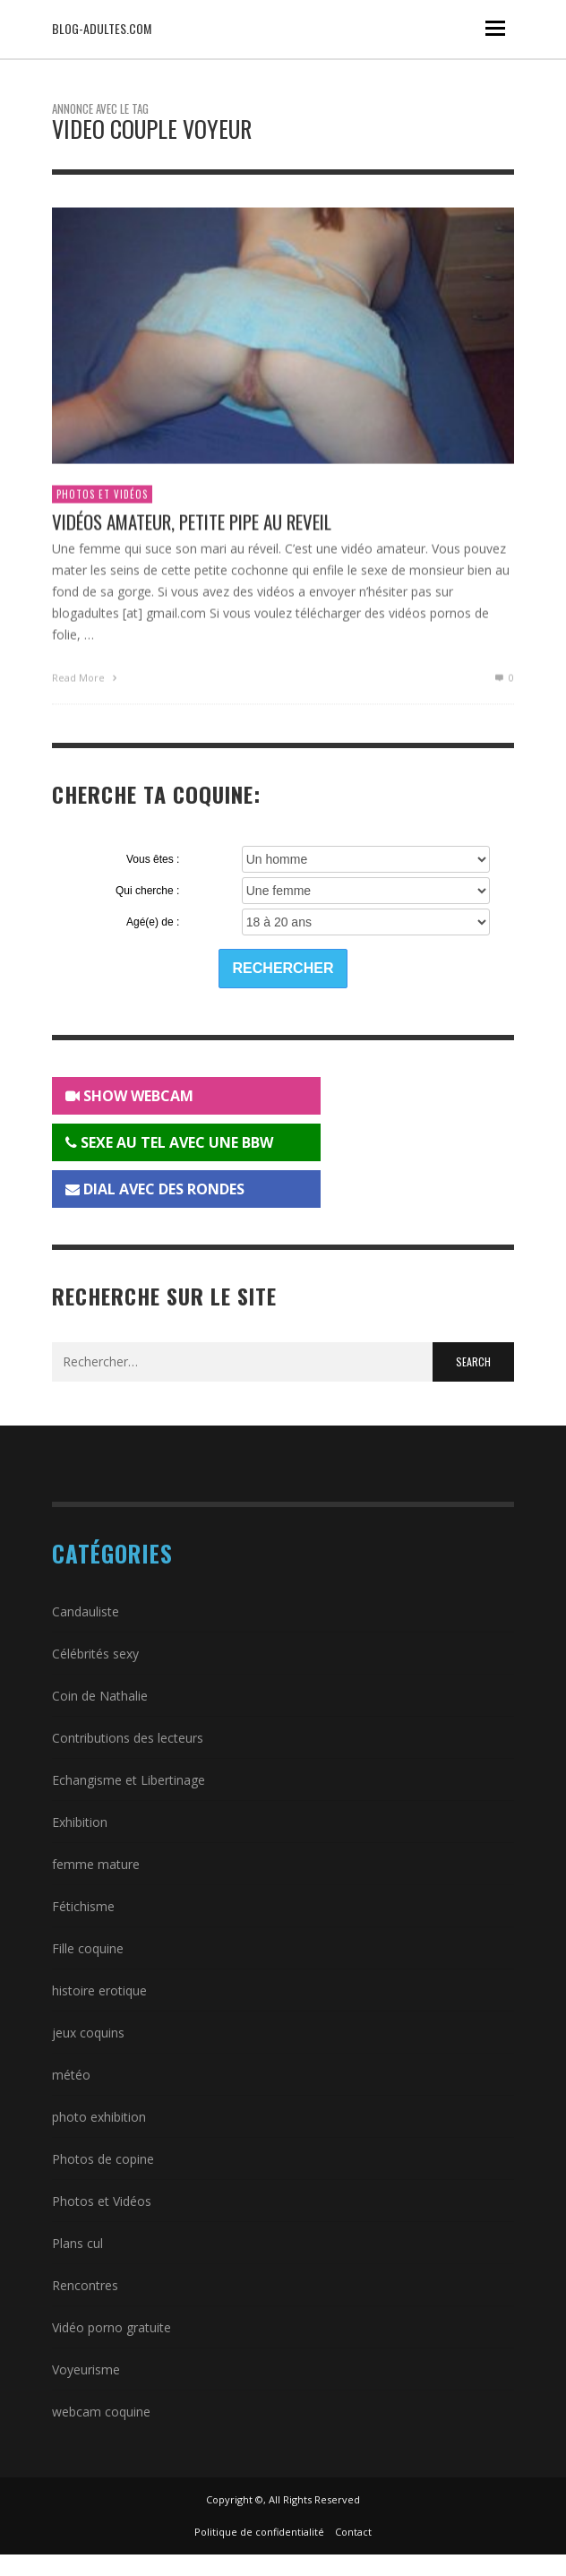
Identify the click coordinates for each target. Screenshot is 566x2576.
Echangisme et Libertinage (128, 1779)
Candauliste (85, 1611)
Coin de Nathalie (100, 1695)
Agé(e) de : (152, 922)
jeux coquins (88, 2032)
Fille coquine (88, 1948)
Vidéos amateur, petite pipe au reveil (191, 524)
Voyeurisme (86, 2369)
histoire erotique (99, 1990)
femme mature (96, 1864)
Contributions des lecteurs (127, 1737)
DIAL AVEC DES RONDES (154, 1189)
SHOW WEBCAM (129, 1096)
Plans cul (77, 2243)
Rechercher (283, 968)
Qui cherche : (147, 890)
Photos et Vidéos (102, 497)
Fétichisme (83, 1906)
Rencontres (85, 2285)
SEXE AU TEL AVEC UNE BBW (169, 1142)
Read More (86, 679)
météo (71, 2074)
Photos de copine (103, 2158)
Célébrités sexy (95, 1653)
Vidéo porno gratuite (111, 2327)
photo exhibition (99, 2116)
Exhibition (79, 1822)
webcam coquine (101, 2411)
